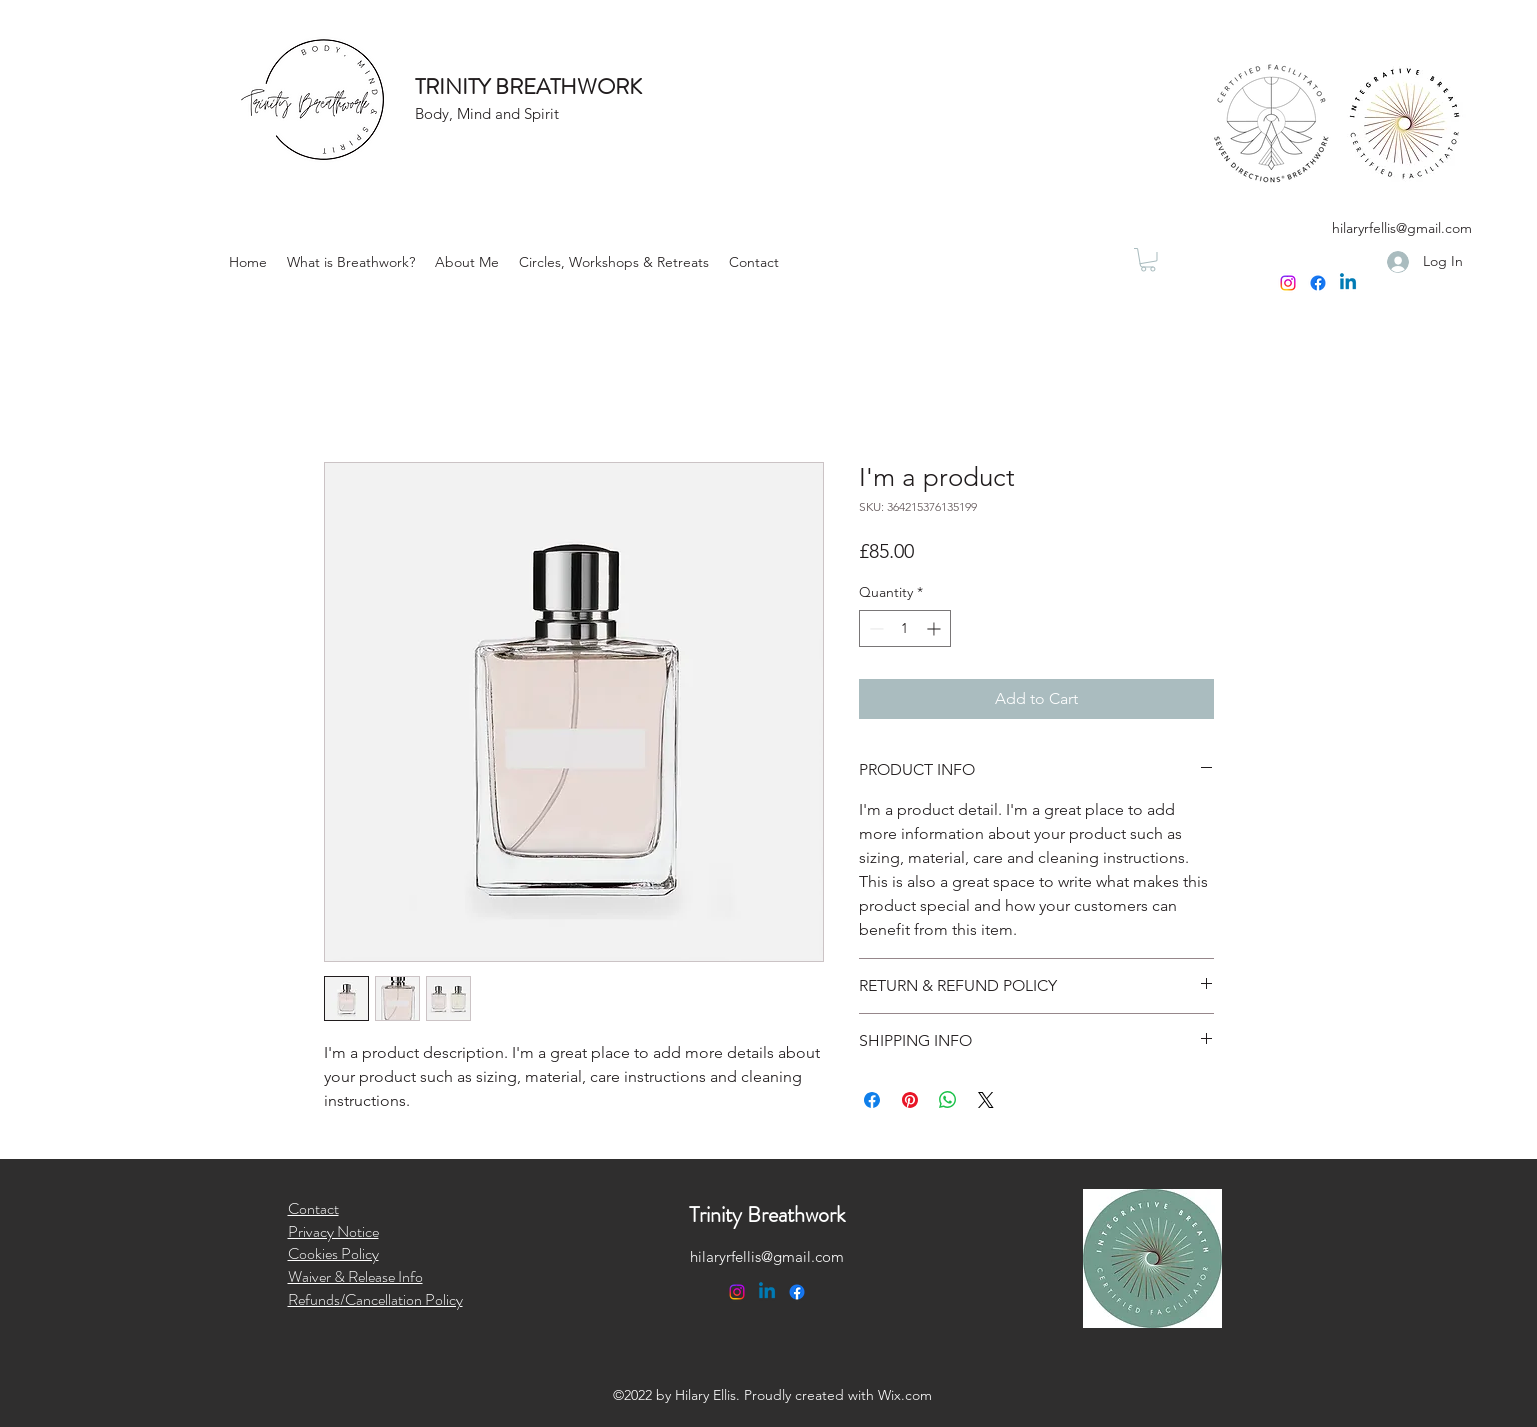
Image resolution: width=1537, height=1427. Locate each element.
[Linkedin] (1348, 283)
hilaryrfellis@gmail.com (1402, 228)
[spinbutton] (905, 628)
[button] (614, 262)
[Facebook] (1318, 283)
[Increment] (935, 628)
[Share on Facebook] (872, 1100)
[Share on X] (986, 1100)
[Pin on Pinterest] (910, 1100)
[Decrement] (874, 628)
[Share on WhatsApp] (948, 1100)
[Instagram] (1288, 283)
